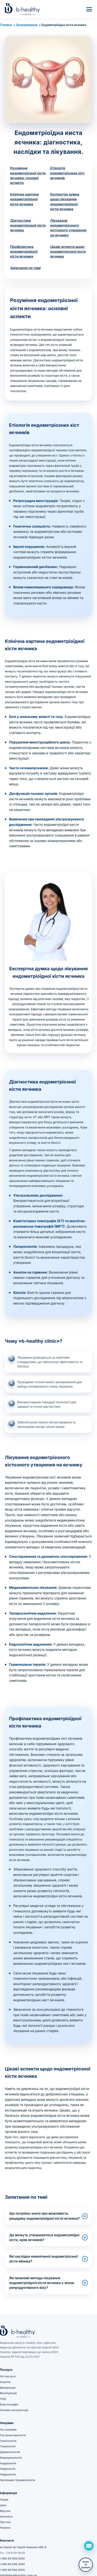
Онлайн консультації (14, 2410)
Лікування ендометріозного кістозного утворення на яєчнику (68, 227)
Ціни (3, 2505)
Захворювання (27, 25)
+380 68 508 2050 (12, 2569)
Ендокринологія (11, 2457)
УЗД (3, 2398)
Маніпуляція (8, 2393)
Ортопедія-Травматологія (17, 2480)
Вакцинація (8, 2387)
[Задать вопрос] (89, 2546)
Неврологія (7, 2468)
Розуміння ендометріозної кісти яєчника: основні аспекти (28, 175)
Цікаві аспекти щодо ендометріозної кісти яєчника (68, 251)
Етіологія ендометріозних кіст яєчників (67, 173)
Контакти (6, 2516)
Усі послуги (8, 2376)
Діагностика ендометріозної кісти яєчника (28, 225)
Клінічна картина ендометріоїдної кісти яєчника (24, 199)
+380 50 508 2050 (12, 2558)
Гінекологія (8, 2446)
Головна (6, 25)
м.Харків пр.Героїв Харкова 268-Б (23, 2547)
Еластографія (9, 2404)
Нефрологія (8, 2474)
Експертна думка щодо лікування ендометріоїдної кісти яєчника (64, 201)
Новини (5, 2527)
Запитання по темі (25, 268)
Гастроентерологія (13, 2435)
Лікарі (4, 2499)
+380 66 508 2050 (12, 2564)
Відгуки (5, 2510)
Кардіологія (8, 2463)
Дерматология (10, 2452)
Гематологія (8, 2440)
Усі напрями (8, 2429)
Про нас (5, 2522)
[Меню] (89, 9)
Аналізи (5, 2382)
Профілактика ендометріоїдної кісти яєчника (24, 251)
